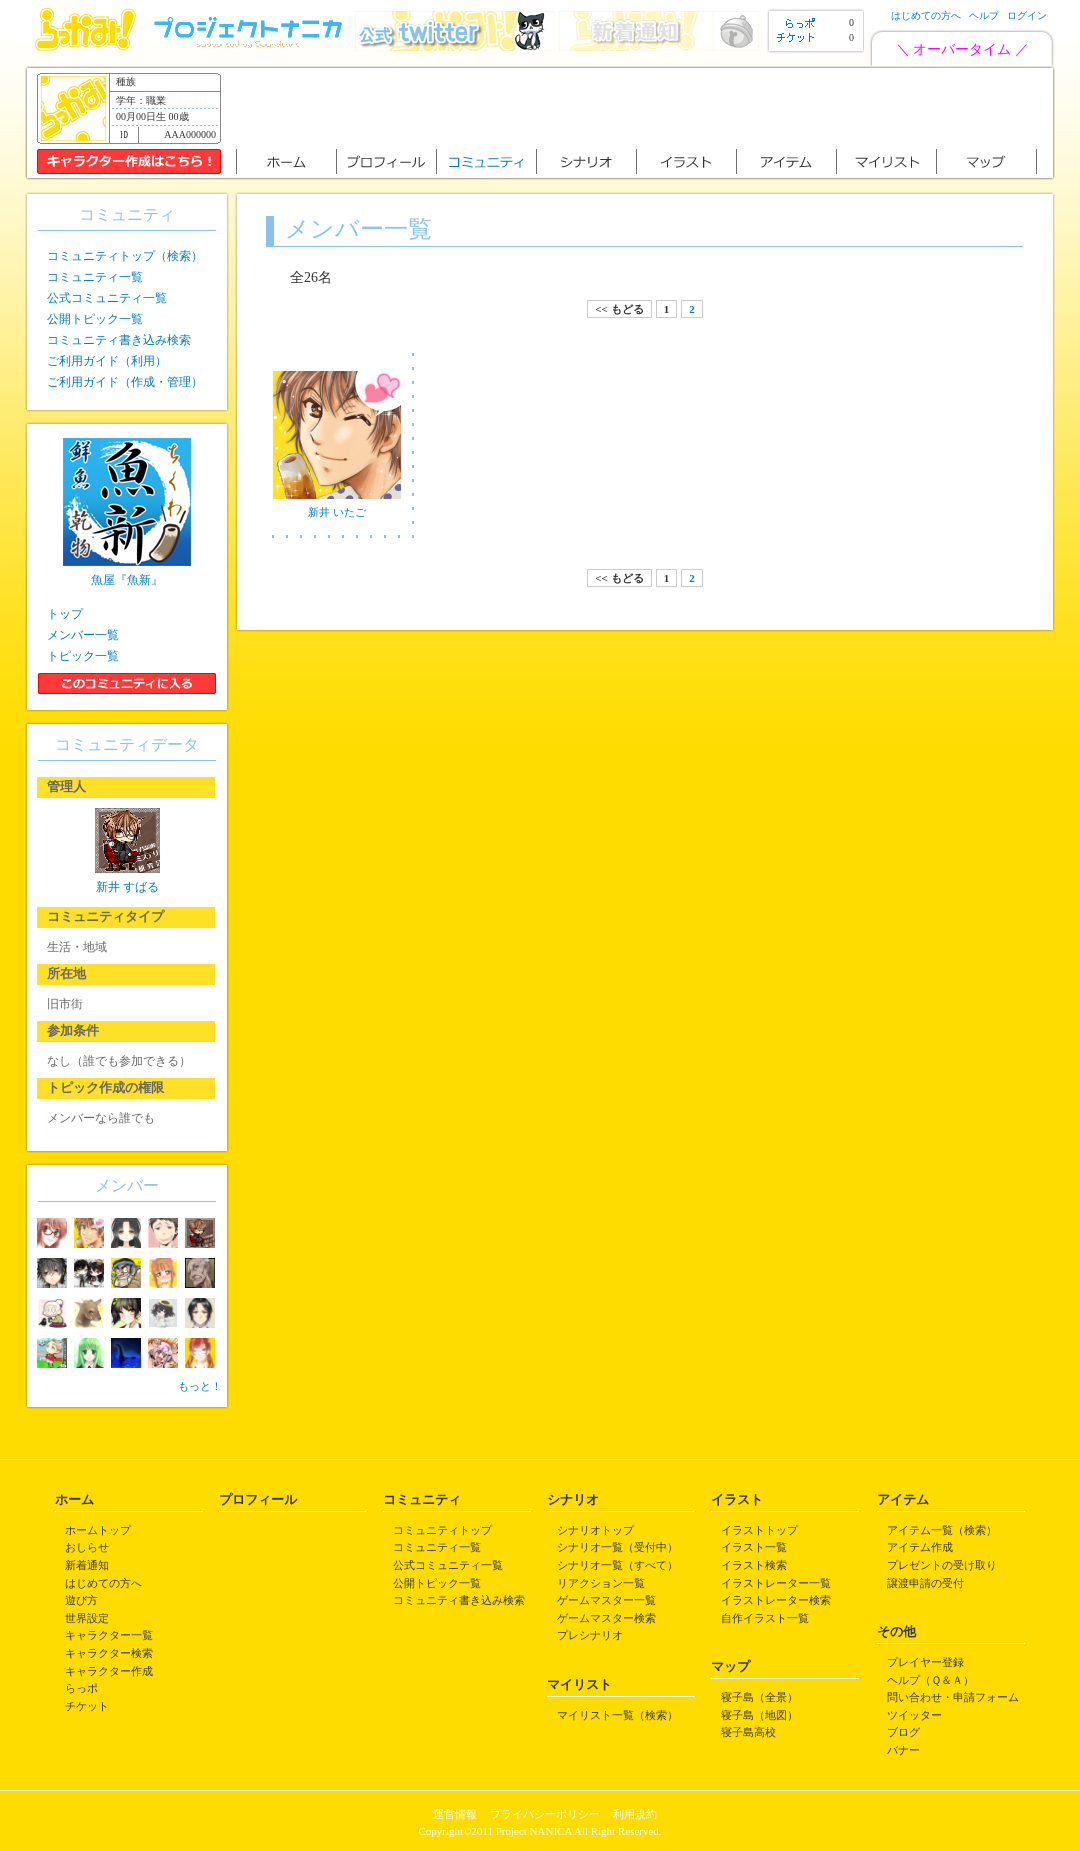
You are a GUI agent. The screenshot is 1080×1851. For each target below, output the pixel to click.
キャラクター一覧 (109, 1635)
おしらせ (87, 1547)
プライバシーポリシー (545, 1814)
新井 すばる (127, 887)
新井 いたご (337, 512)
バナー (903, 1750)
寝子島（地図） (759, 1715)
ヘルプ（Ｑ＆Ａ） (930, 1680)
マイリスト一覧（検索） (617, 1715)
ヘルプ (984, 15)
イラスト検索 (754, 1565)
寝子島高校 (748, 1732)
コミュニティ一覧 (95, 277)
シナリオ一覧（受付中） (617, 1547)
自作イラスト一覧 (765, 1618)
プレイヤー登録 (925, 1662)
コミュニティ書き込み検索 (119, 340)
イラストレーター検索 (776, 1600)
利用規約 (635, 1814)
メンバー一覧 (83, 635)
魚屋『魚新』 (127, 580)
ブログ (903, 1732)
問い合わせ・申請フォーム (953, 1697)
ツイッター (914, 1715)
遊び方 (81, 1600)
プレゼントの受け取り (942, 1565)
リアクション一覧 (601, 1583)
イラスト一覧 (754, 1547)
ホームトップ (98, 1530)
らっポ (81, 1688)
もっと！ (200, 1386)
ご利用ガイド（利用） (107, 361)
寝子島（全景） (759, 1697)
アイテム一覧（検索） (942, 1530)
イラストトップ (759, 1530)
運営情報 (455, 1814)
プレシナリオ (590, 1635)
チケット (87, 1706)
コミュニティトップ (442, 1530)
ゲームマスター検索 (606, 1618)
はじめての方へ (926, 15)
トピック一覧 (83, 656)
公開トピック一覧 (95, 319)
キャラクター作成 (109, 1671)
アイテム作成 (920, 1547)
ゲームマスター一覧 (606, 1600)
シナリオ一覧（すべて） (617, 1565)
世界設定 (87, 1618)
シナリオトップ (595, 1530)
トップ (65, 614)
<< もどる (619, 309)
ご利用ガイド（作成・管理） (125, 382)
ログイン (1027, 15)
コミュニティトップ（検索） (125, 256)
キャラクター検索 (109, 1653)
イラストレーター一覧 (776, 1583)
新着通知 (87, 1565)
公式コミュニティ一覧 (107, 298)
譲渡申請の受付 (925, 1583)
